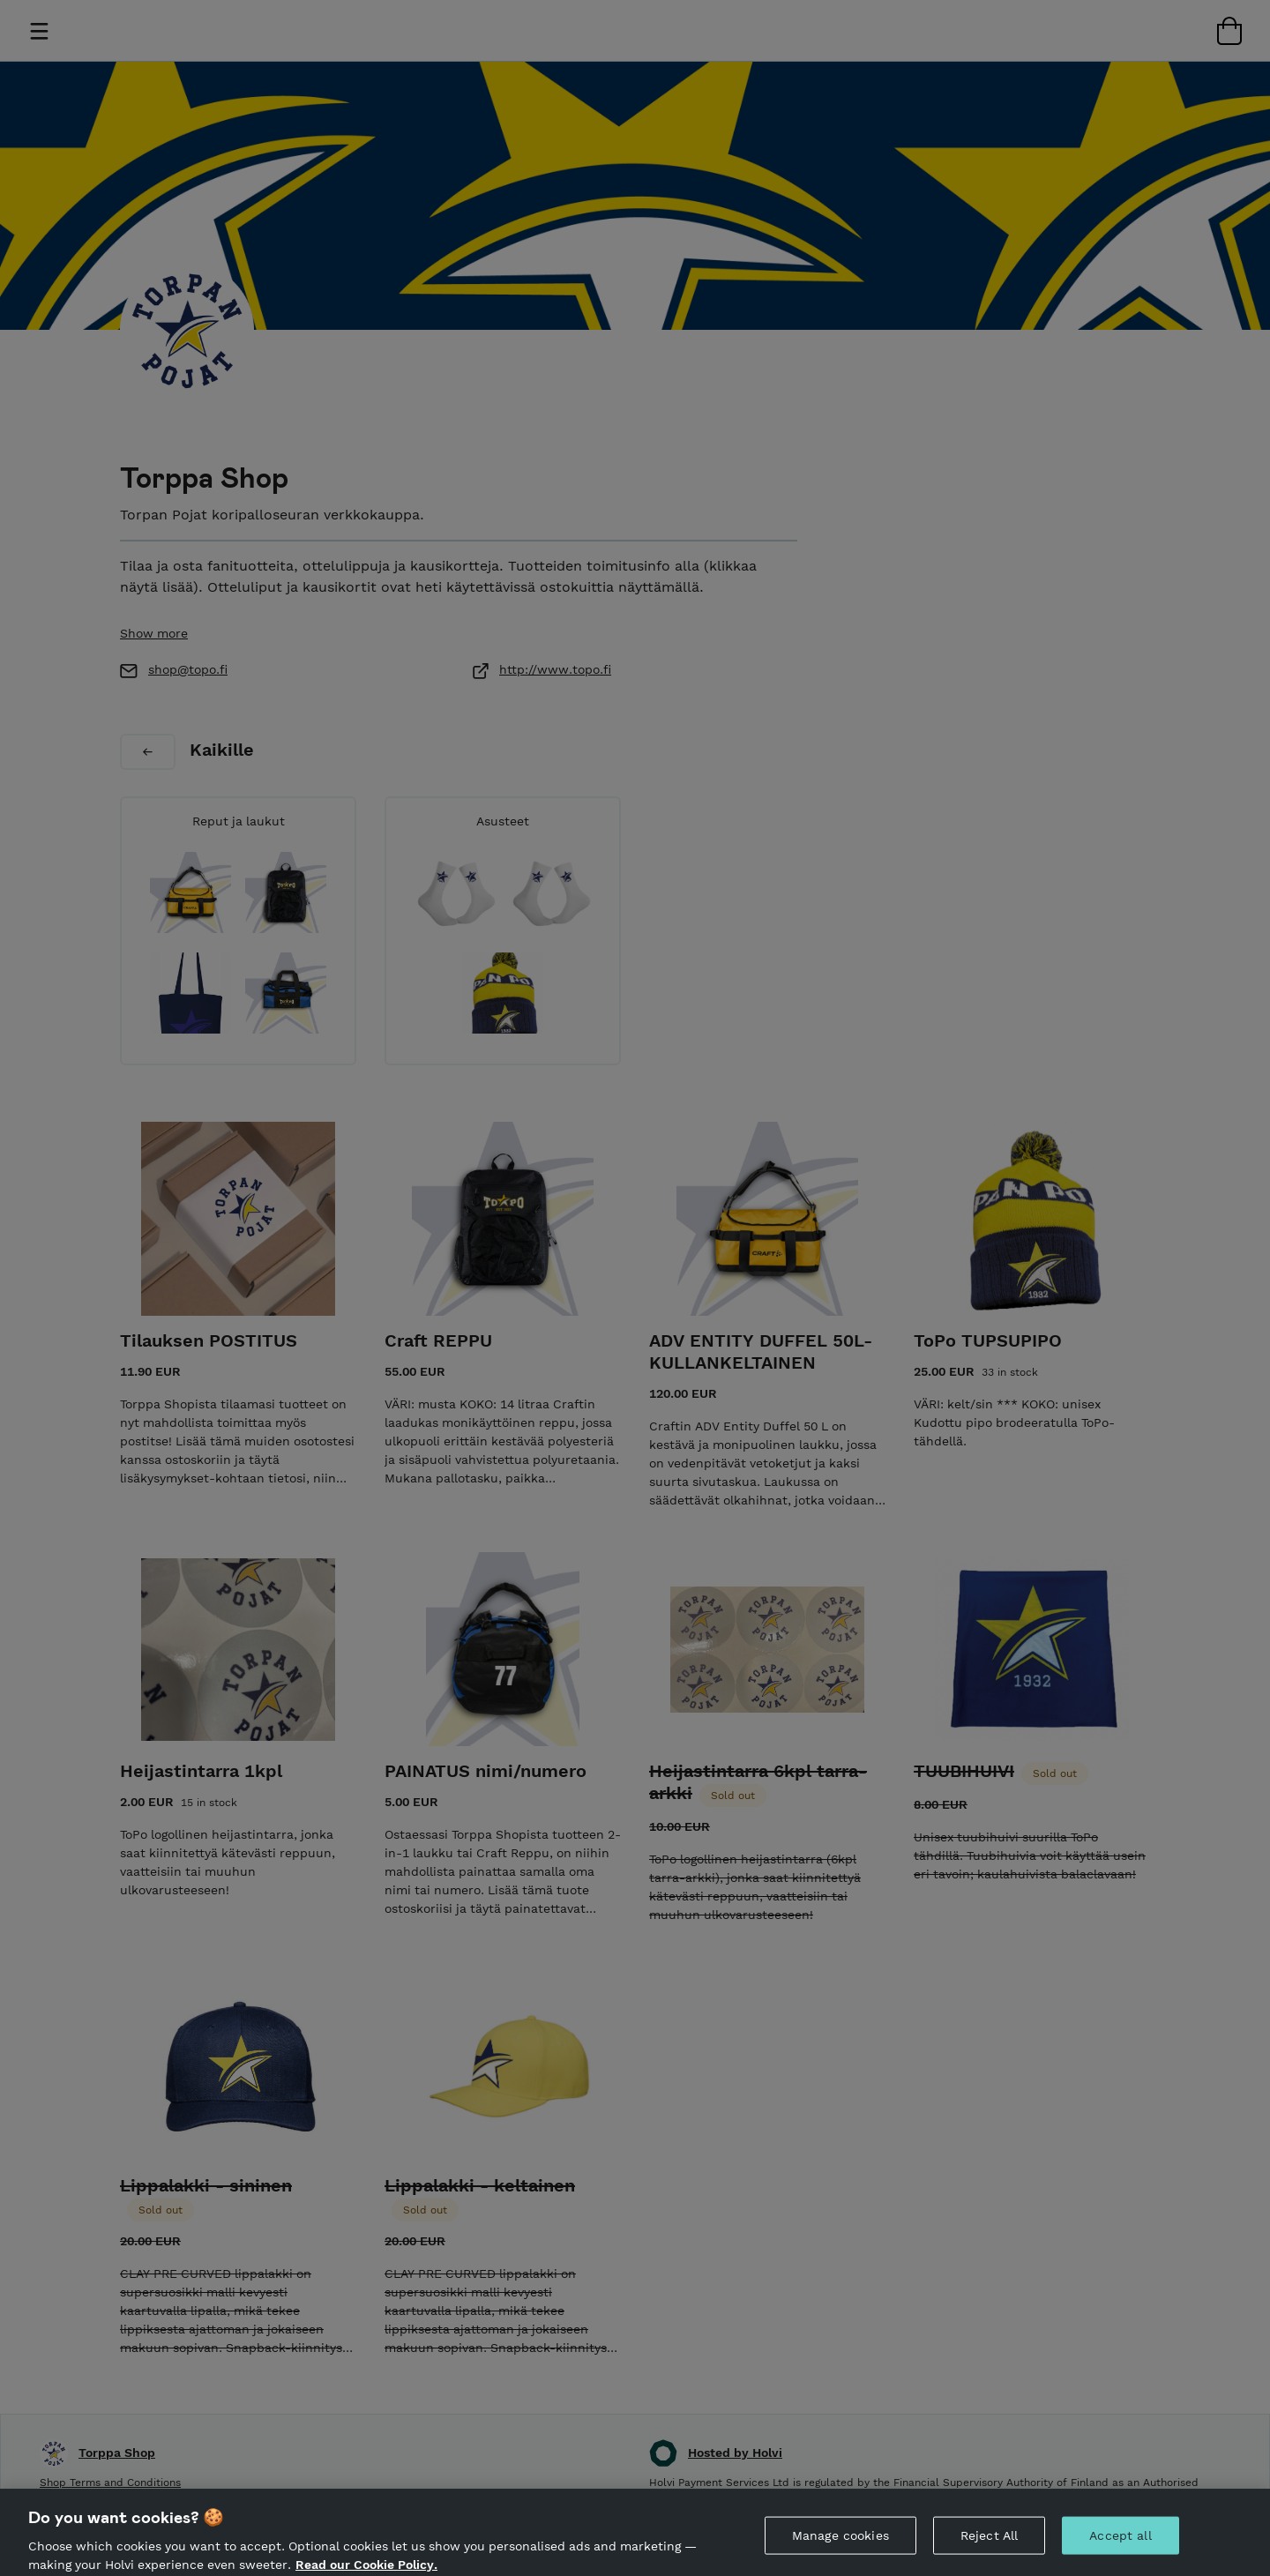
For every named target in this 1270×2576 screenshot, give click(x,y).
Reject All (989, 2547)
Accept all (1120, 2547)
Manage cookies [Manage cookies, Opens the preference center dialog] (840, 2547)
